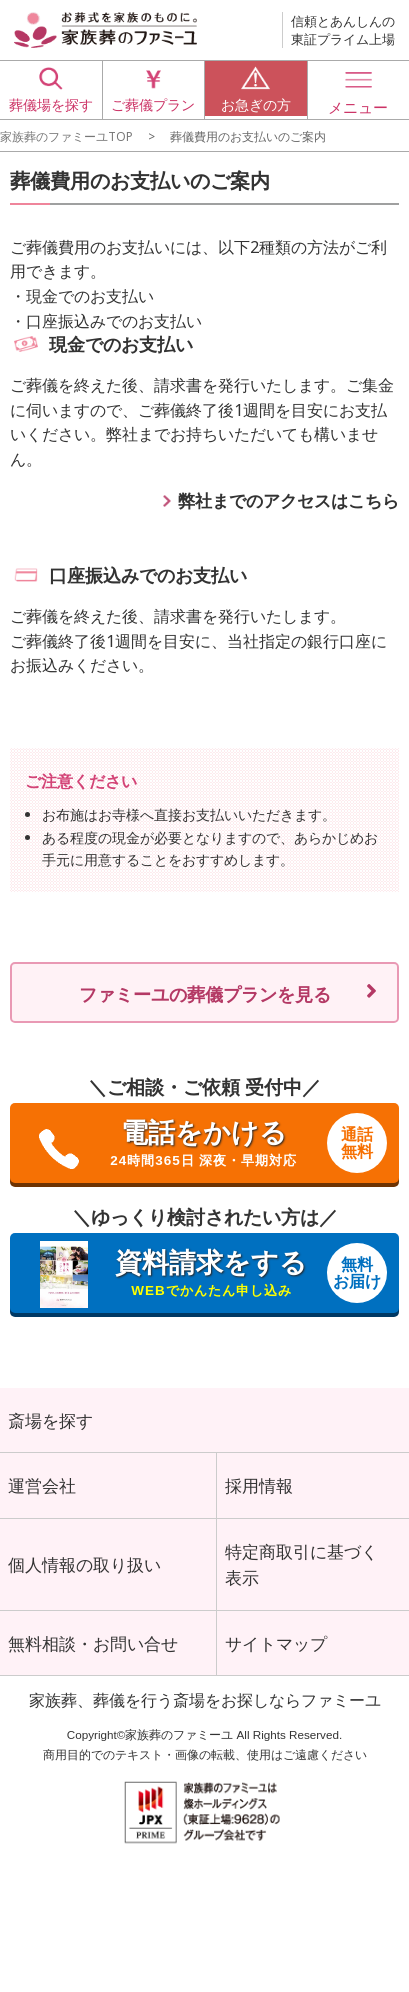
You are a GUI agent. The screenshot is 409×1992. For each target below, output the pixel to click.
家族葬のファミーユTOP (66, 136)
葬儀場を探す (51, 89)
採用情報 (259, 1488)
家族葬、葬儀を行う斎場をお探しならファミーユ (205, 1708)
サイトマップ (276, 1650)
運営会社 (42, 1488)
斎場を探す (50, 1421)
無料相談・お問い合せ (93, 1650)
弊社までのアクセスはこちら (288, 500)
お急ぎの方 (255, 89)
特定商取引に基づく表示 (301, 1569)
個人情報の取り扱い (84, 1569)
